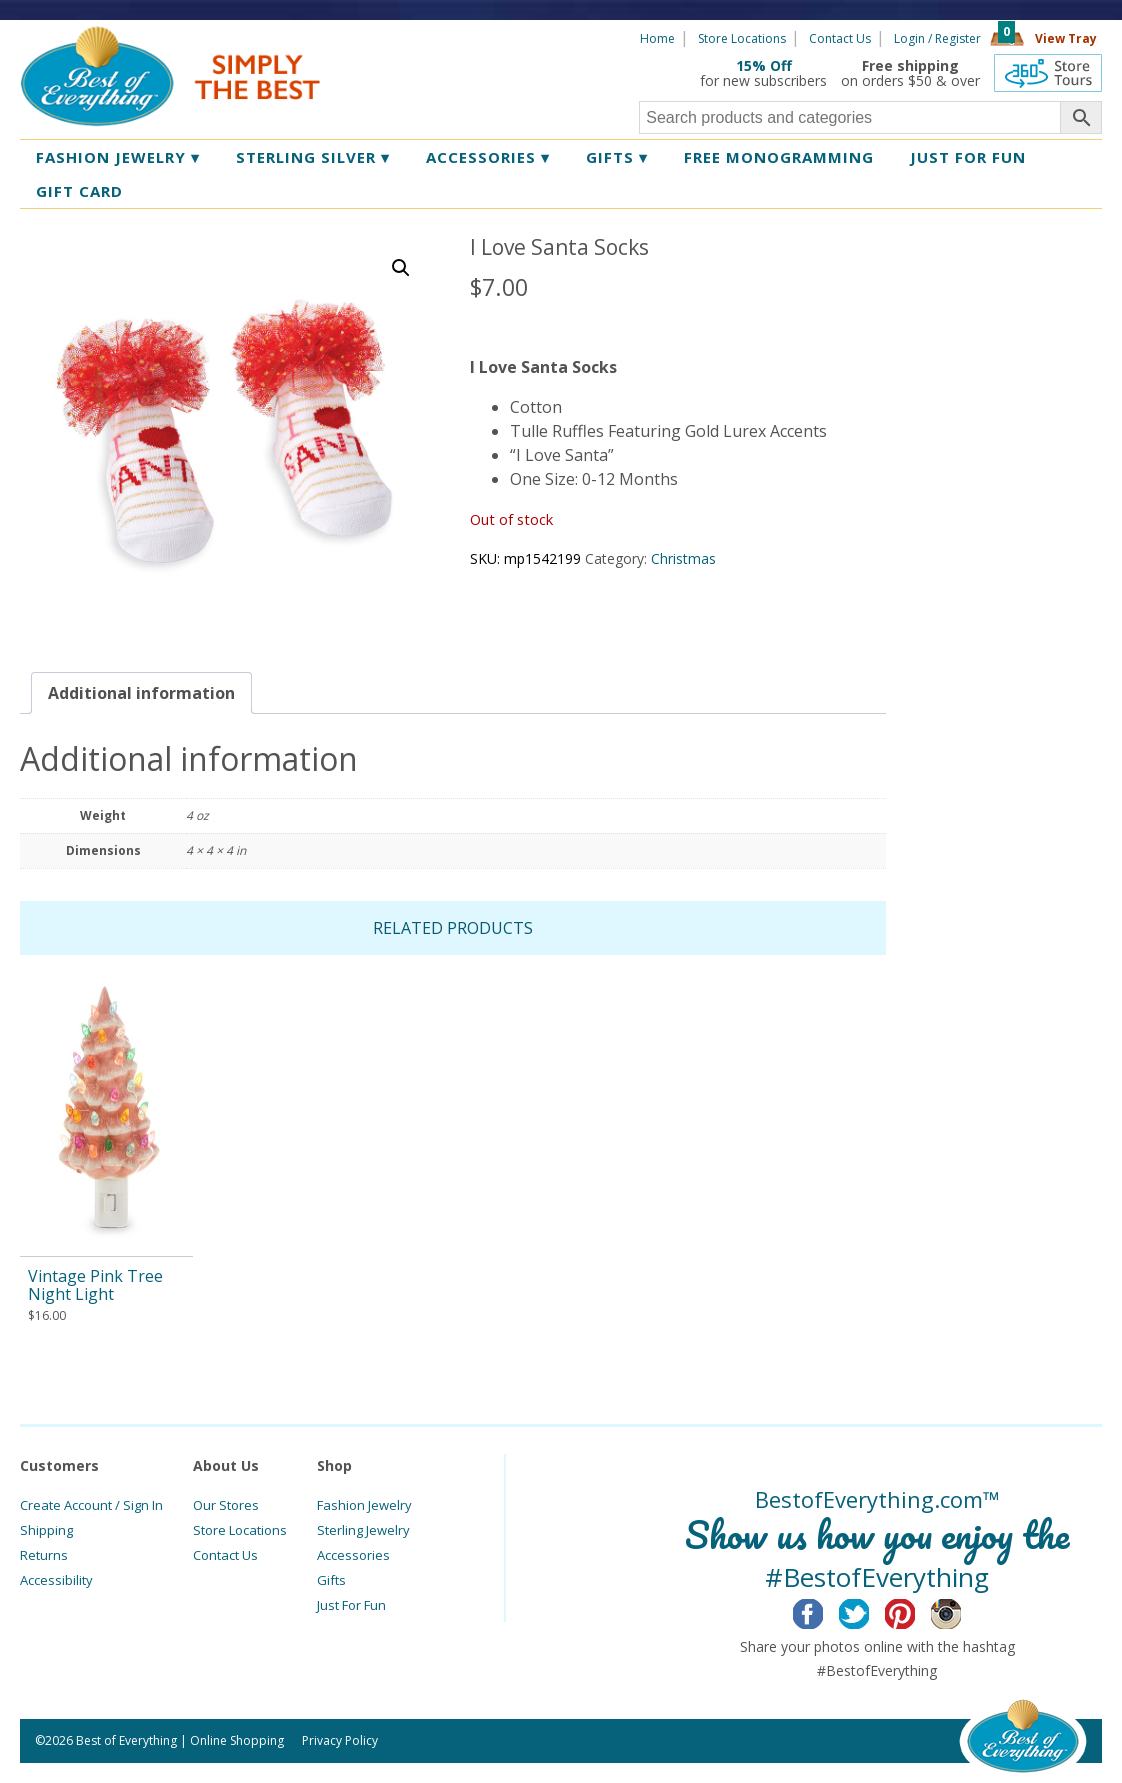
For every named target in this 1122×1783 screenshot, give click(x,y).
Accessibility (56, 1580)
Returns (44, 1555)
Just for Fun (968, 157)
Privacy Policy (340, 1740)
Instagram (961, 1611)
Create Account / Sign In (91, 1505)
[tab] (141, 693)
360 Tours (1048, 73)
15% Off (764, 65)
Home (657, 38)
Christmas (683, 558)
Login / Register (937, 38)
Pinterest (915, 1611)
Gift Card (79, 191)
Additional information (141, 693)
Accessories (488, 157)
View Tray (1066, 38)
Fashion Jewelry (118, 157)
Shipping (46, 1530)
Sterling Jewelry (363, 1530)
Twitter (869, 1611)
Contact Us (840, 38)
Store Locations (742, 38)
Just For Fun (351, 1605)
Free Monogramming (779, 157)
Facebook (823, 1611)
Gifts (617, 157)
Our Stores (226, 1505)
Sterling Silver (313, 157)
